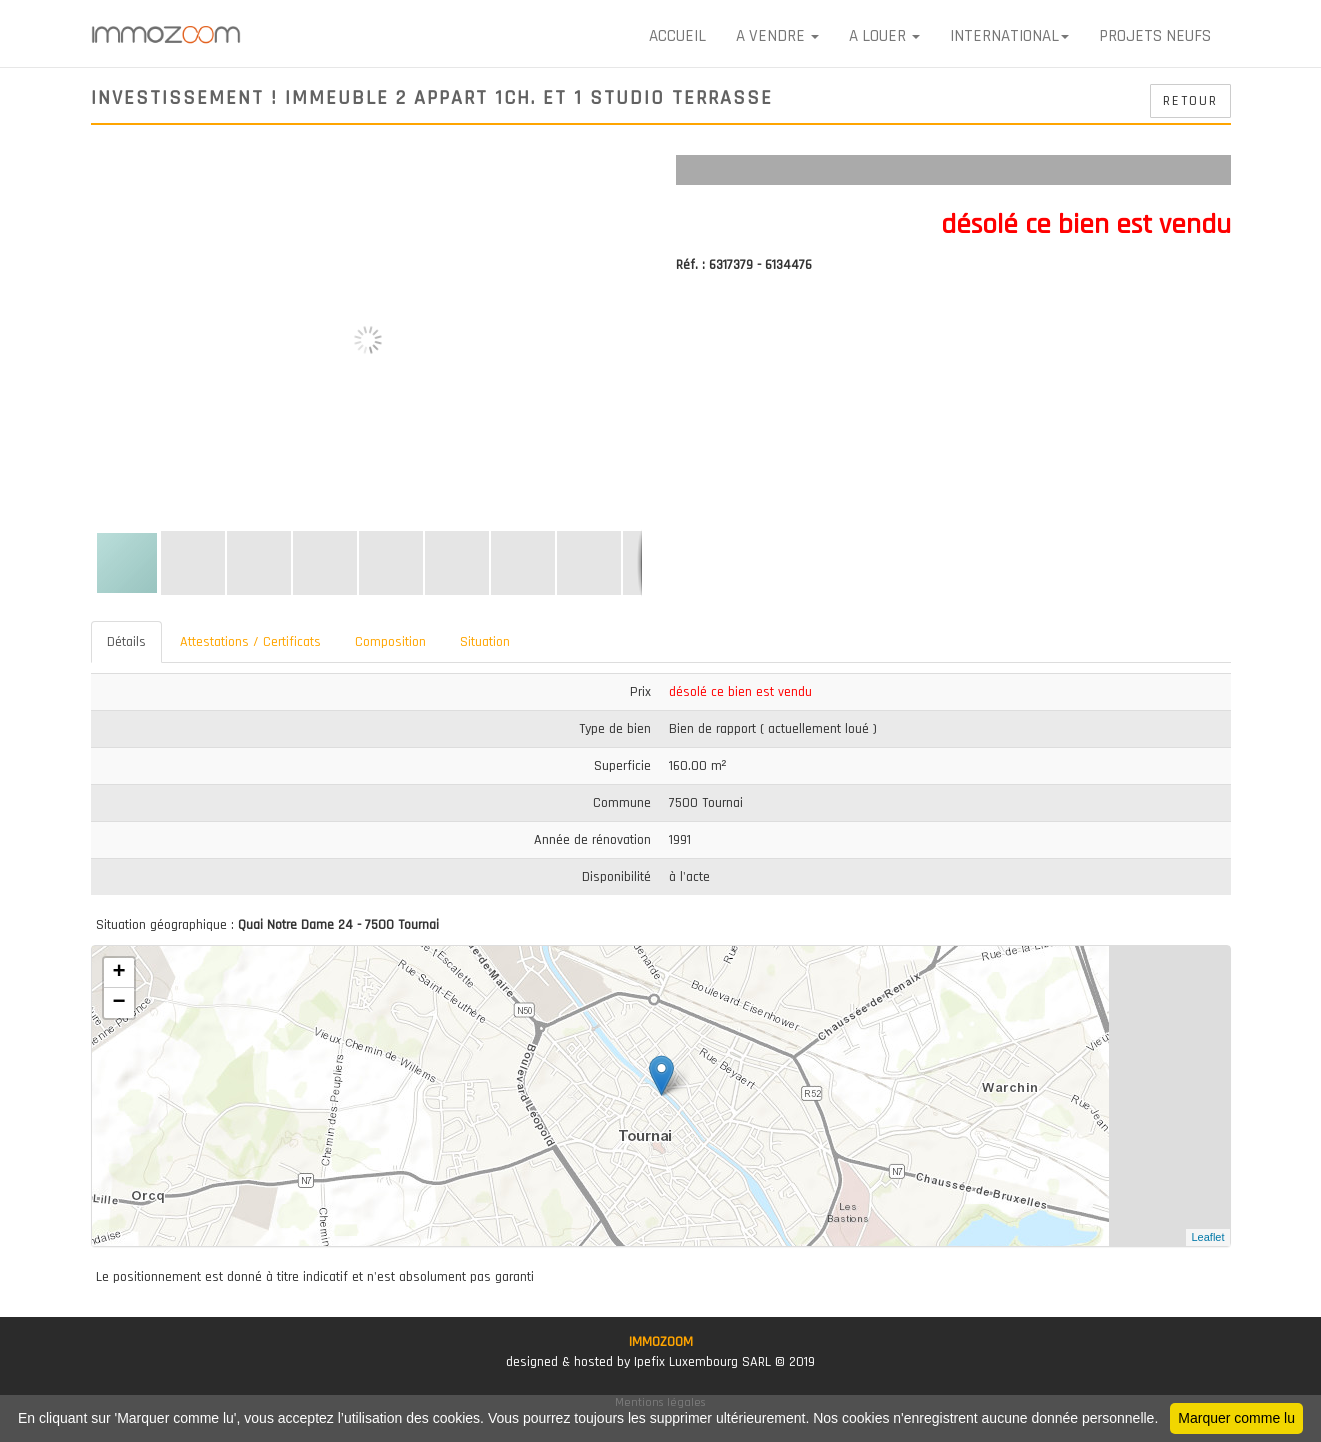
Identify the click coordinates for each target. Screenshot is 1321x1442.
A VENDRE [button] (777, 36)
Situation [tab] (485, 642)
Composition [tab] (390, 642)
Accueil (677, 36)
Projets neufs (1155, 36)
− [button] (118, 1003)
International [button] (1009, 36)
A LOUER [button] (884, 36)
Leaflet (1207, 1237)
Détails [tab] (126, 642)
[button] (628, 173)
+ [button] (118, 973)
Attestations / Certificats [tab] (250, 642)
